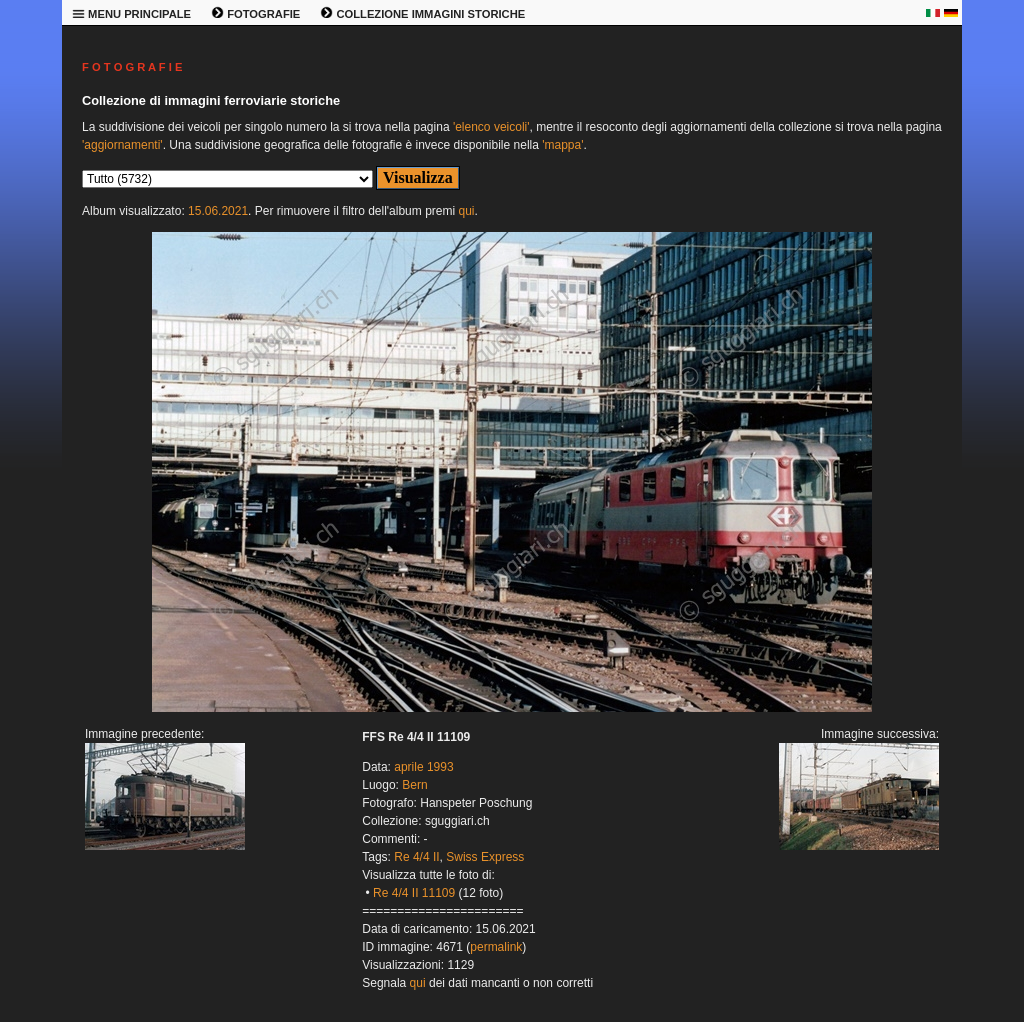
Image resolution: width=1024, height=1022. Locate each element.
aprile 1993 (423, 767)
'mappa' (562, 145)
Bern (414, 785)
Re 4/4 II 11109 (414, 893)
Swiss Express (485, 857)
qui (466, 211)
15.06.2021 (218, 211)
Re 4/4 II (416, 857)
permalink (496, 947)
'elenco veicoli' (491, 127)
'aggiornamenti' (122, 145)
